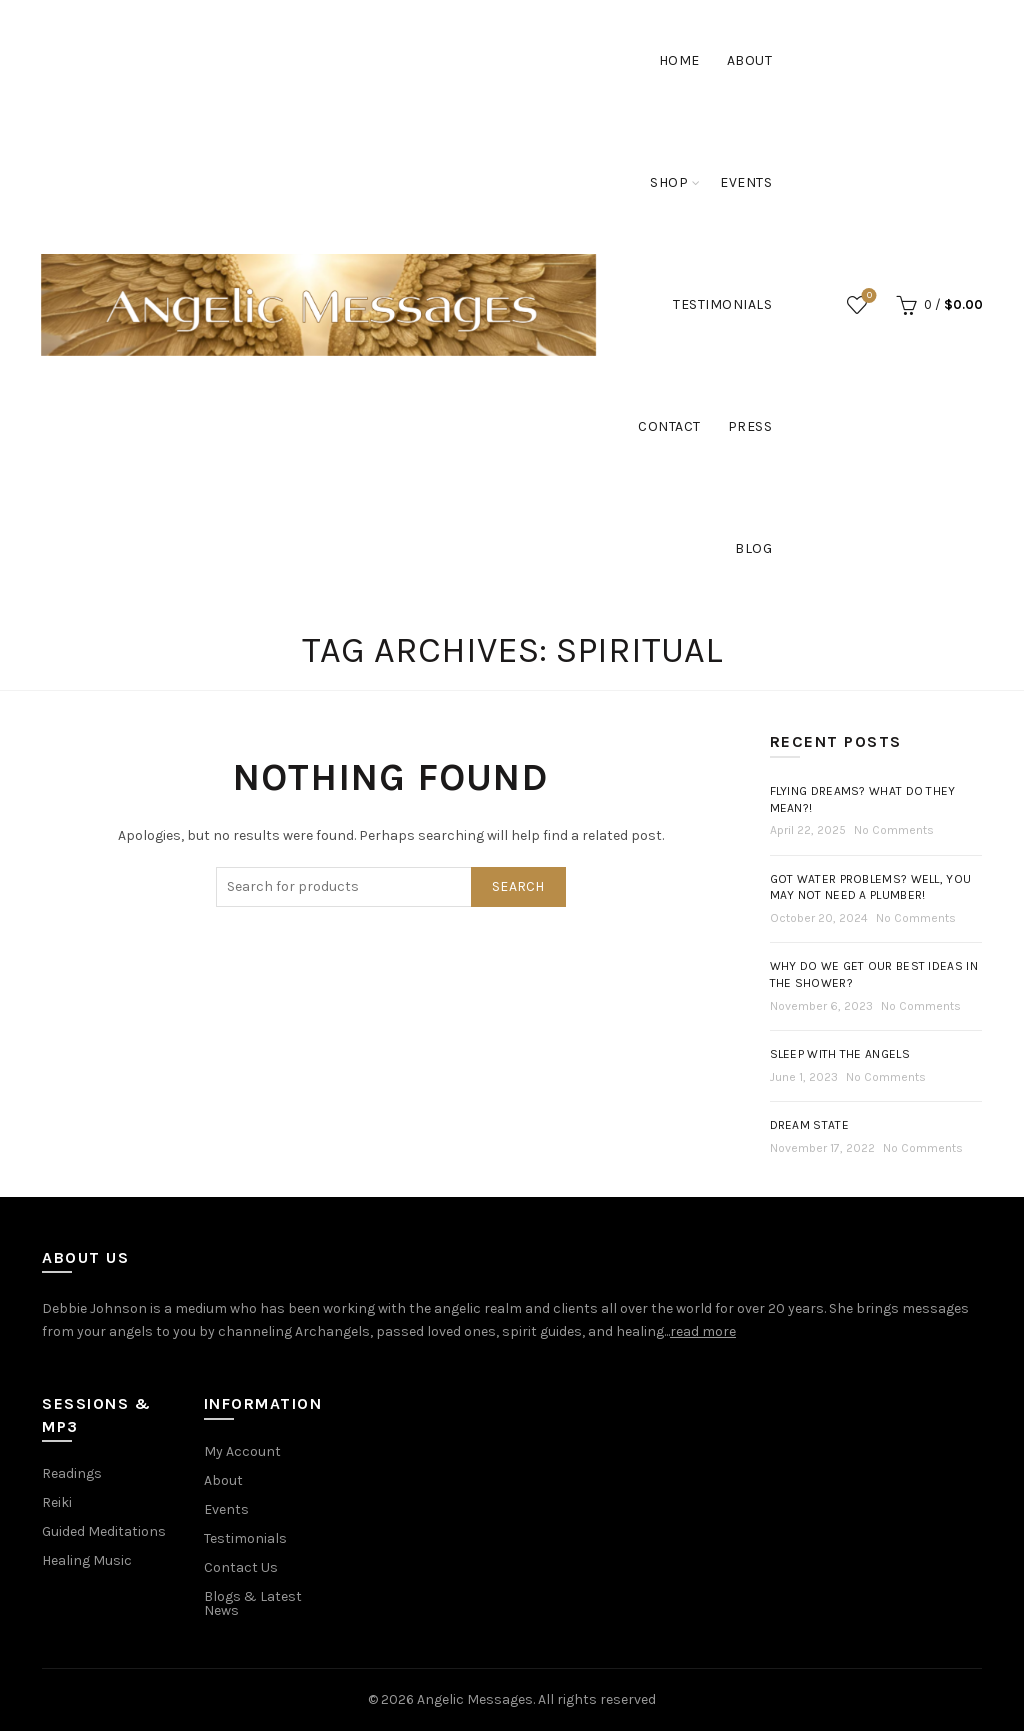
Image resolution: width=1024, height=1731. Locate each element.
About (750, 60)
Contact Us (241, 1567)
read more (703, 1331)
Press (750, 426)
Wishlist (867, 296)
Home (679, 60)
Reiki (57, 1502)
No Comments (894, 830)
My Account (242, 1451)
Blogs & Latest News (253, 1603)
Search (518, 886)
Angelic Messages (475, 1699)
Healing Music (87, 1560)
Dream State (809, 1125)
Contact (669, 426)
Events (746, 182)
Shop (669, 182)
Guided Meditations (104, 1531)
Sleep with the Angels (840, 1054)
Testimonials (722, 304)
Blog (753, 548)
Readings (72, 1473)
